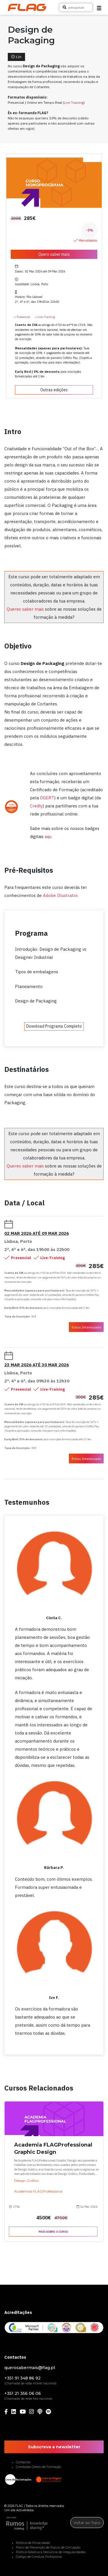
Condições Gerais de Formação (38, 2467)
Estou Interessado (86, 1327)
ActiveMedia (25, 2510)
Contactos (23, 2462)
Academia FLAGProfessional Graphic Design (53, 2148)
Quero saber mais (54, 254)
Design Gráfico (26, 2180)
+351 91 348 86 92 (22, 2378)
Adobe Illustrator (60, 895)
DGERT (47, 797)
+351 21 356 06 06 (22, 2393)
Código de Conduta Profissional (39, 2557)
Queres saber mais (25, 609)
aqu (48, 836)
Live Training (74, 102)
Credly (36, 806)
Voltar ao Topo (87, 2522)
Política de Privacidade (33, 2543)
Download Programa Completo (54, 1026)
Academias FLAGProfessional (38, 2191)
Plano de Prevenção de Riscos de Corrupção (48, 2547)
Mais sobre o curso (53, 2232)
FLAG (19, 2506)
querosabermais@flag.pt (29, 2367)
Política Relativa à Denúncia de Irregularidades (51, 2552)
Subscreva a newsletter (54, 2446)
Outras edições (54, 389)
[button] (99, 8)
